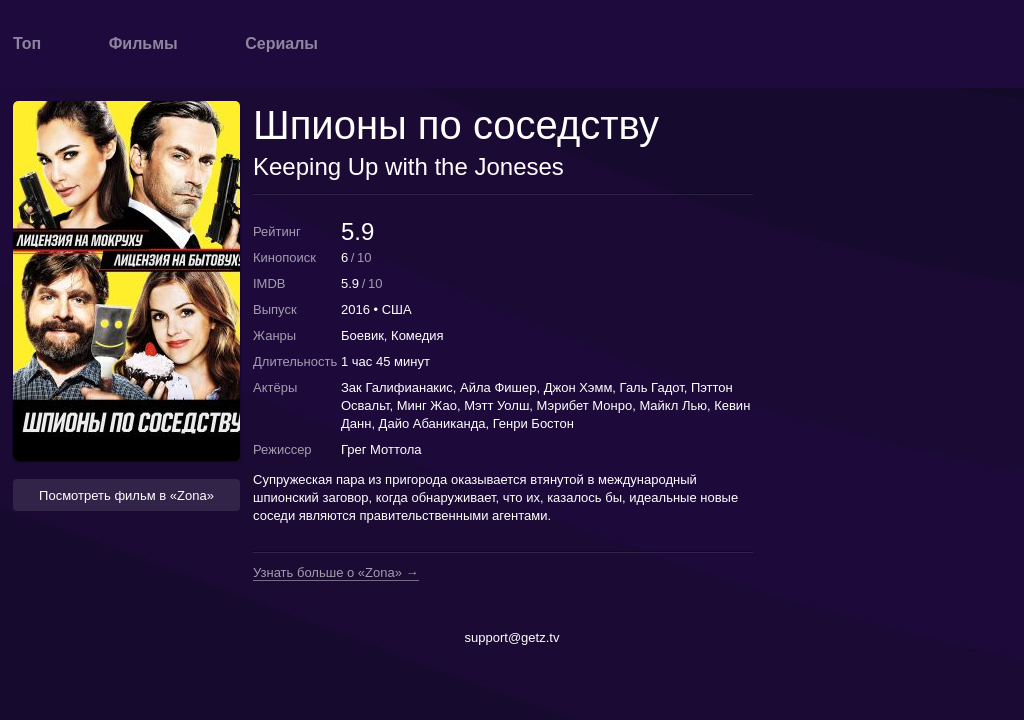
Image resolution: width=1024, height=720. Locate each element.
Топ (27, 43)
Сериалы (281, 43)
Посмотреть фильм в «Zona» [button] (126, 495)
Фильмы (143, 43)
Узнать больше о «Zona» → (336, 573)
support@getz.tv (512, 637)
